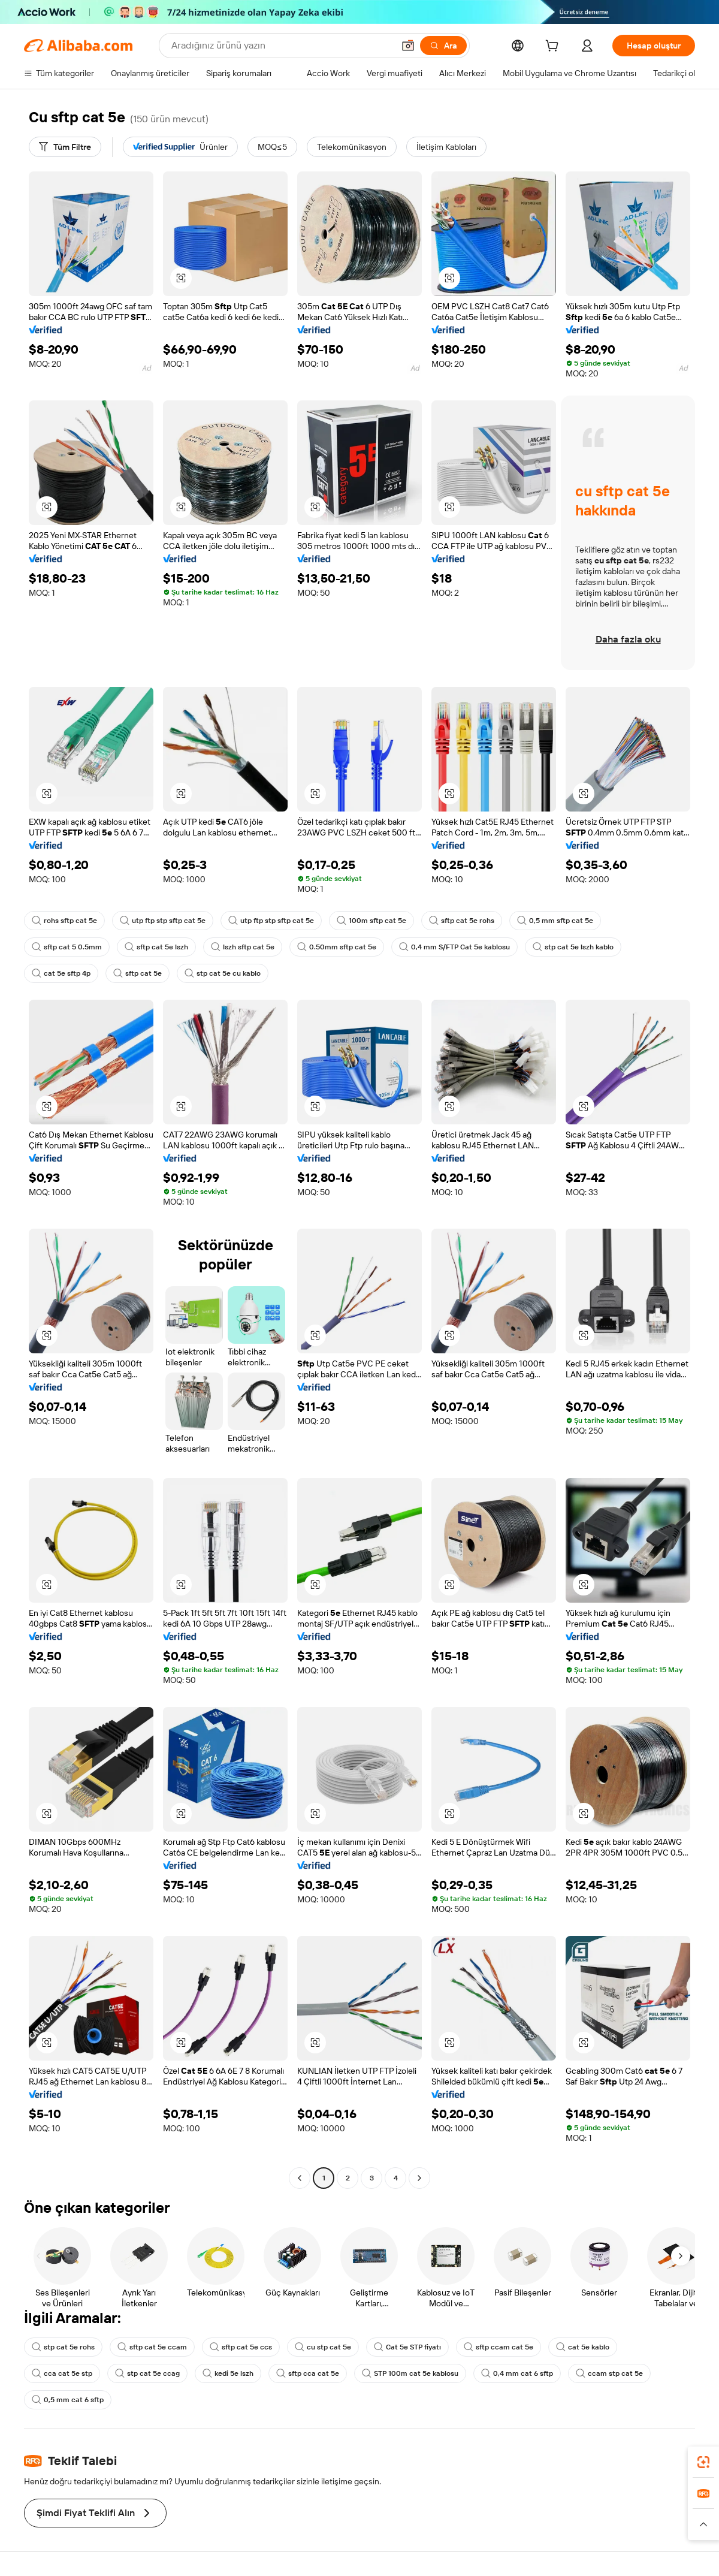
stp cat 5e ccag (147, 2373)
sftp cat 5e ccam (152, 2347)
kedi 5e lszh (228, 2373)
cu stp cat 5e (323, 2347)
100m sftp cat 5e (371, 920)
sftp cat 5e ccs (241, 2347)
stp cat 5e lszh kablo (573, 947)
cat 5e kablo (582, 2347)
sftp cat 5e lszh (156, 947)
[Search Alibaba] (281, 45)
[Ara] (443, 45)
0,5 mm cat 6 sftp (68, 2400)
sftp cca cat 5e (307, 2373)
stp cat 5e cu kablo (223, 973)
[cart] (554, 47)
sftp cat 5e (137, 973)
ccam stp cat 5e (609, 2373)
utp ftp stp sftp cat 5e (163, 920)
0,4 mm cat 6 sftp (517, 2373)
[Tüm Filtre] (65, 147)
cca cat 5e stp (62, 2373)
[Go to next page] (419, 2178)
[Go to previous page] (299, 2178)
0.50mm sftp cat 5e (336, 947)
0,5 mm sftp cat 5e (555, 920)
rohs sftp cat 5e (64, 920)
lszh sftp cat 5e (242, 947)
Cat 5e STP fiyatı (407, 2347)
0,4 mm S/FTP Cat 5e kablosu (454, 947)
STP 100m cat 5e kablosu (410, 2373)
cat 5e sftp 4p (61, 973)
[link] (703, 2462)
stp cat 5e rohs (63, 2347)
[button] (408, 45)
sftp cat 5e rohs (461, 920)
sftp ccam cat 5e (498, 2347)
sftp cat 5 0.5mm (67, 947)
